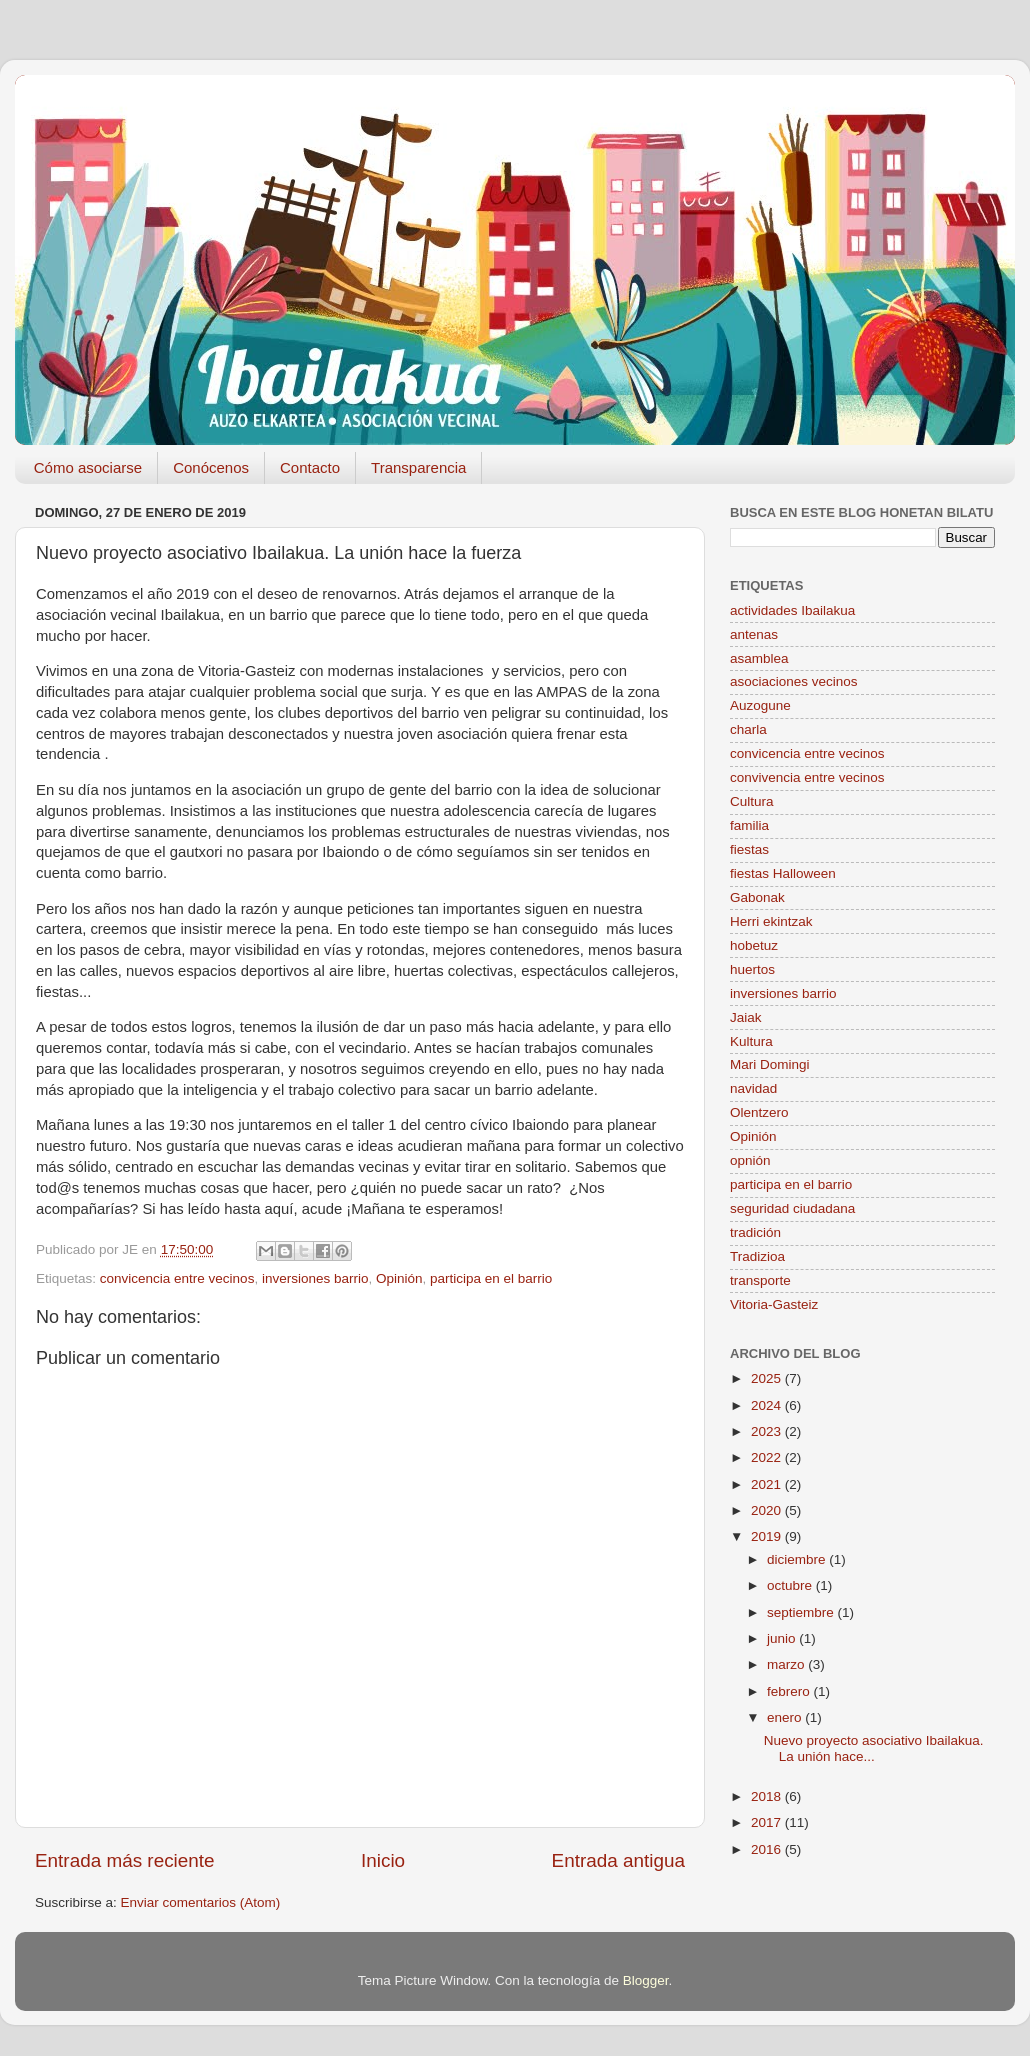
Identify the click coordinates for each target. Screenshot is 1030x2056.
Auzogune (760, 705)
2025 (768, 1378)
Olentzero (759, 1112)
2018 (768, 1796)
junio (783, 1638)
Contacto (310, 467)
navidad (753, 1088)
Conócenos (211, 467)
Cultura (752, 801)
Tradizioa (757, 1256)
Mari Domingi (770, 1064)
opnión (750, 1160)
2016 (768, 1849)
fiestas (749, 849)
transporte (760, 1280)
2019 (768, 1536)
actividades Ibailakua (792, 610)
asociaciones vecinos (794, 681)
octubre (791, 1585)
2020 (768, 1510)
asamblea (759, 658)
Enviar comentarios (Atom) (201, 1902)
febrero (790, 1691)
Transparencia (418, 467)
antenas (754, 634)
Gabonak (757, 897)
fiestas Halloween (783, 873)
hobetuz (754, 945)
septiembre (802, 1612)
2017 (768, 1822)
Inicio (383, 1860)
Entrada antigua (618, 1860)
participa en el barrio (491, 1278)
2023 (768, 1431)
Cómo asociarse (88, 467)
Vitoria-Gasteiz (774, 1304)
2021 (768, 1484)
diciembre (798, 1559)
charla (748, 729)
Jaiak (746, 1017)
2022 (768, 1457)
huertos (752, 969)
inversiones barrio (315, 1278)
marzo (787, 1664)
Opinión (399, 1278)
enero (786, 1717)
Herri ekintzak (771, 921)
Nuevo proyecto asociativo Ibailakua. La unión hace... (874, 1748)
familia (749, 825)
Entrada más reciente (125, 1860)
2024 (768, 1405)
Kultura (751, 1041)
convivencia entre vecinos (807, 777)
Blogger (646, 1980)
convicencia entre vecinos (177, 1278)
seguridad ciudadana (792, 1208)
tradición (755, 1232)
